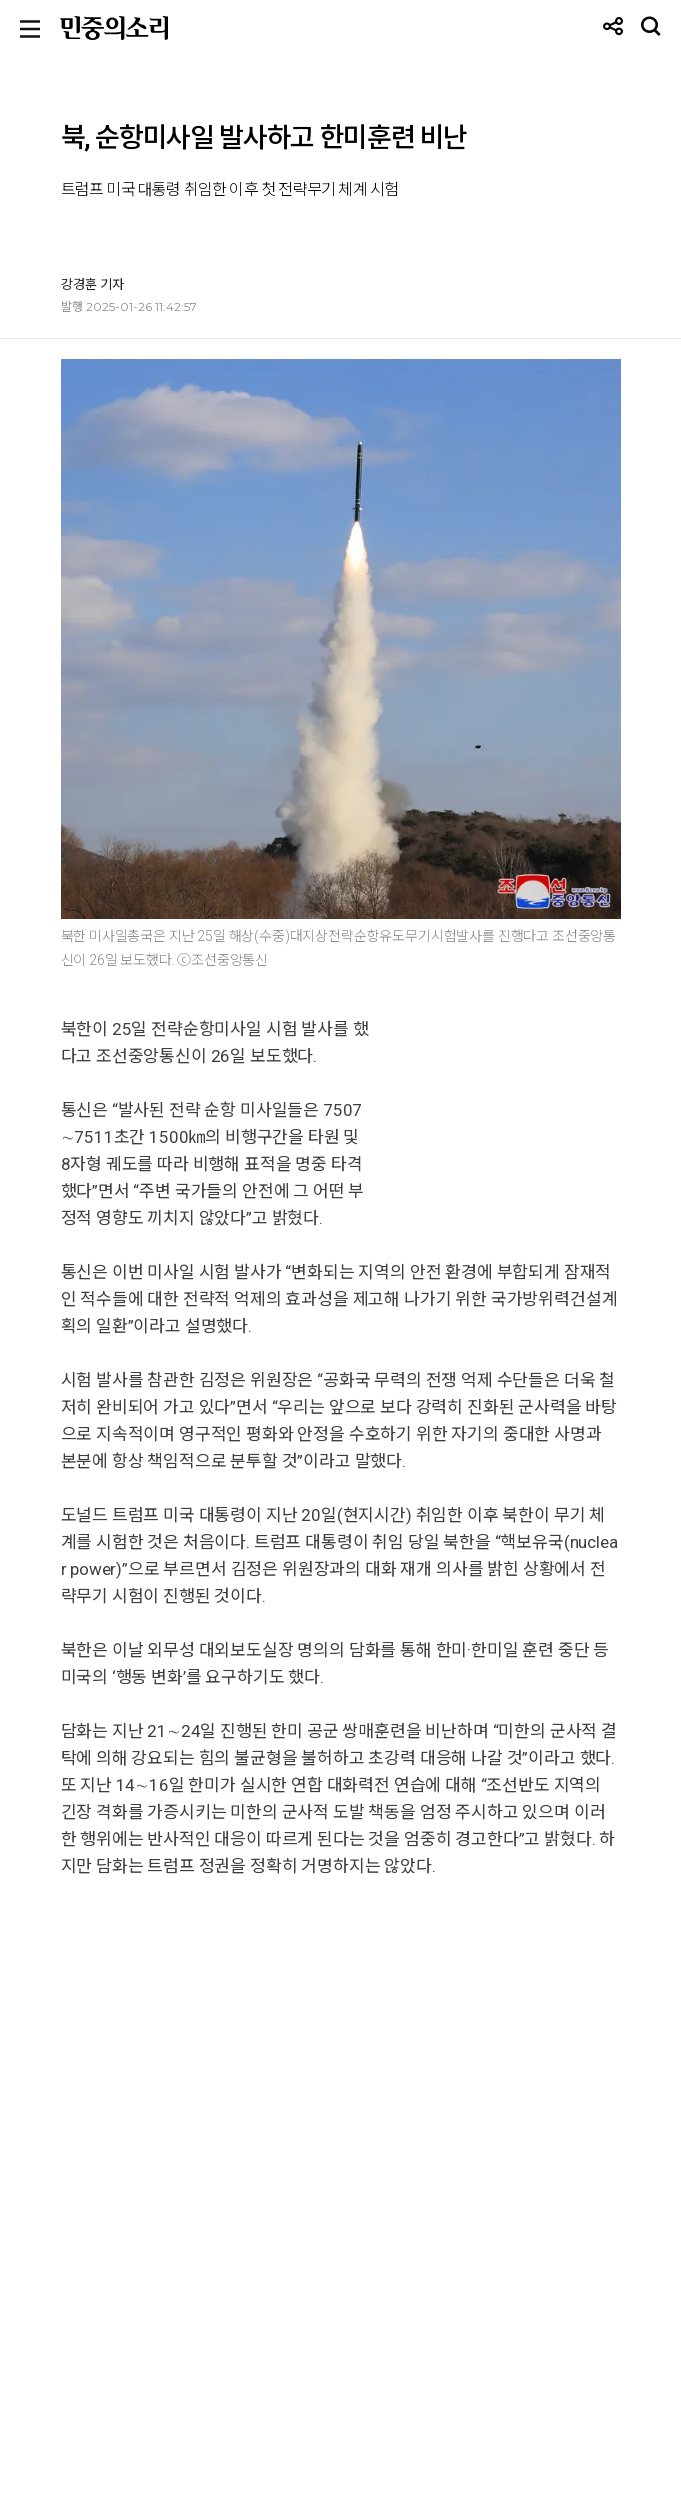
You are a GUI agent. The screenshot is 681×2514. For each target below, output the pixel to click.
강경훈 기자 (92, 284)
